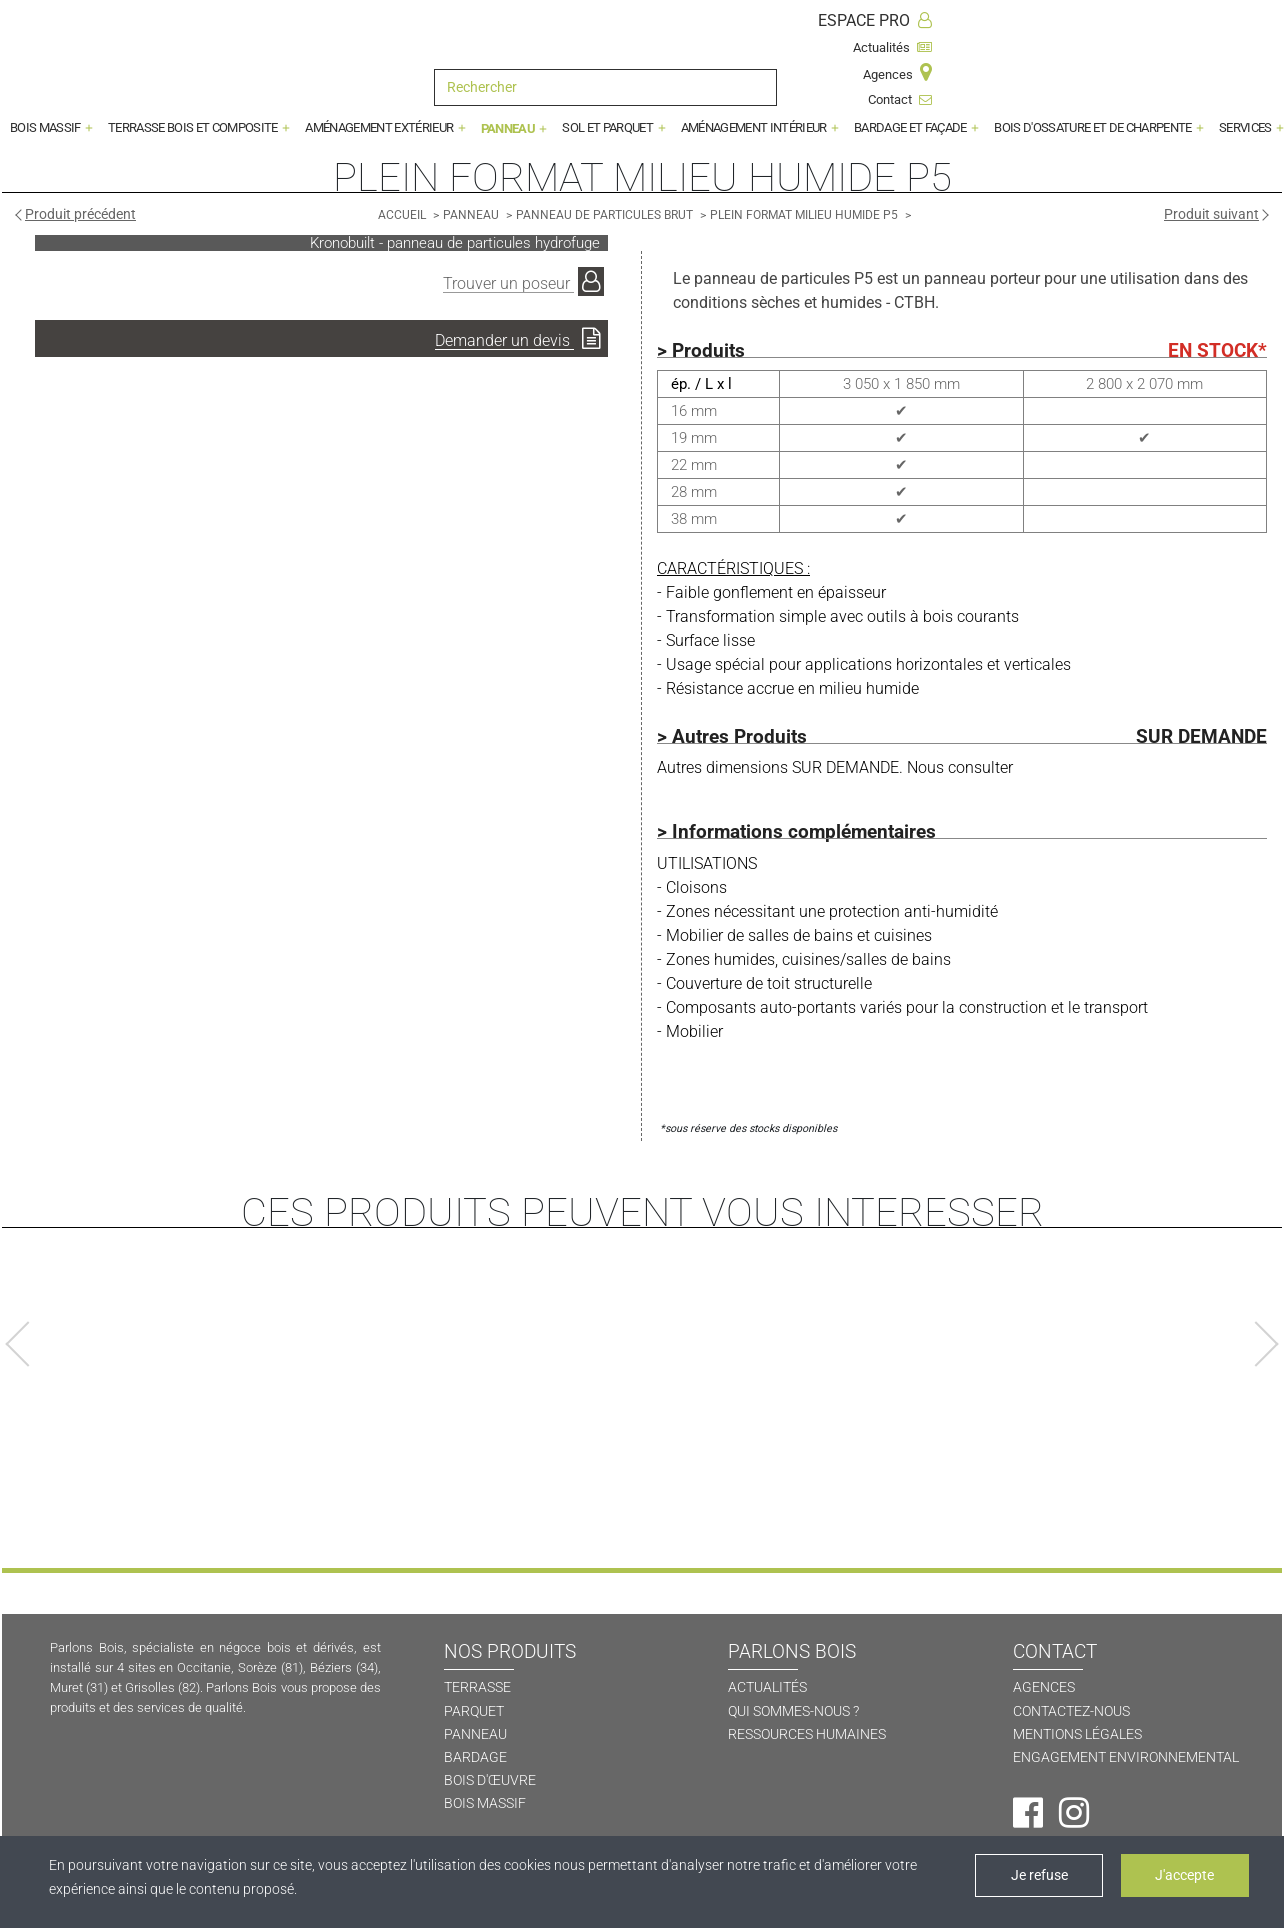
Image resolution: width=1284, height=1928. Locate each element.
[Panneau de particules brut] (606, 214)
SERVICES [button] (1246, 127)
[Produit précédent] (76, 214)
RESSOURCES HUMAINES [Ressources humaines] (807, 1734)
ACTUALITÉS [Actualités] (767, 1687)
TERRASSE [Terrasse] (477, 1687)
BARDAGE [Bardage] (475, 1757)
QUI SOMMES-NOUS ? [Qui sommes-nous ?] (793, 1711)
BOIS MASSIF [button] (46, 127)
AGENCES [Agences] (1044, 1687)
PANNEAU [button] (509, 128)
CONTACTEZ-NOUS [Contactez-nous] (1071, 1711)
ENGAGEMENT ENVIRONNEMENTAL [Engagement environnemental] (1126, 1757)
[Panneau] (472, 214)
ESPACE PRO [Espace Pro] (875, 20)
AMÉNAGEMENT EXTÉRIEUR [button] (380, 127)
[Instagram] (1074, 1813)
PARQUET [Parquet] (474, 1711)
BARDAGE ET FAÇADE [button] (911, 127)
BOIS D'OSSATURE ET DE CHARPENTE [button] (1094, 127)
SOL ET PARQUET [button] (608, 127)
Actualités (892, 47)
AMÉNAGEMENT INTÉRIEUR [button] (755, 127)
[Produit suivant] (1215, 214)
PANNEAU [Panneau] (475, 1734)
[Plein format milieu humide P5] (805, 214)
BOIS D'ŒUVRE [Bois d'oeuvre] (490, 1780)
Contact (900, 99)
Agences (897, 72)
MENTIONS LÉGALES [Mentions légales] (1077, 1734)
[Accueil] (403, 214)
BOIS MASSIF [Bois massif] (485, 1803)
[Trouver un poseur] (525, 282)
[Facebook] (1028, 1813)
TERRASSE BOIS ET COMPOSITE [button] (194, 127)
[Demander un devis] (321, 338)
